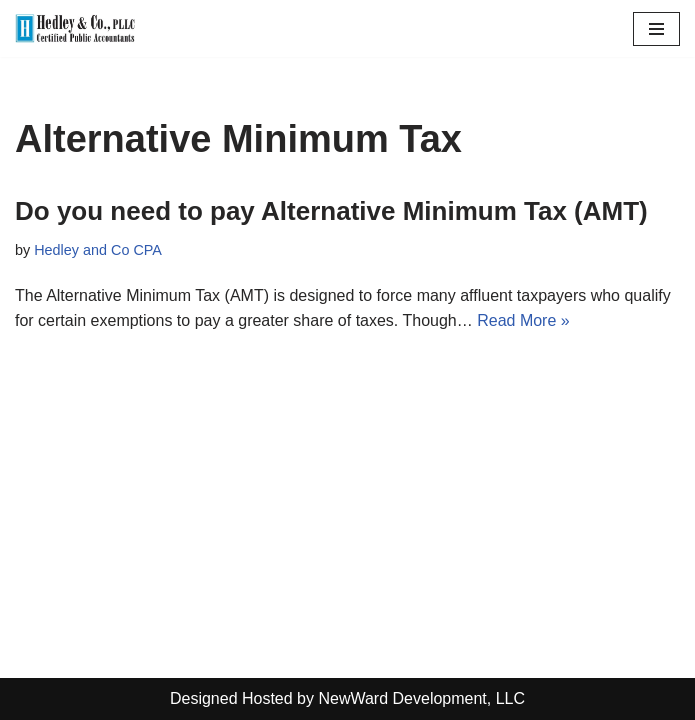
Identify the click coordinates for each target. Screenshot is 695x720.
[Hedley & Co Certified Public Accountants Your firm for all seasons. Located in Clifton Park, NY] (75, 28)
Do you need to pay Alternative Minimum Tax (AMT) (331, 211)
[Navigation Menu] (656, 29)
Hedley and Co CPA (98, 250)
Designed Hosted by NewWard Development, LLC (347, 698)
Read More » (523, 320)
